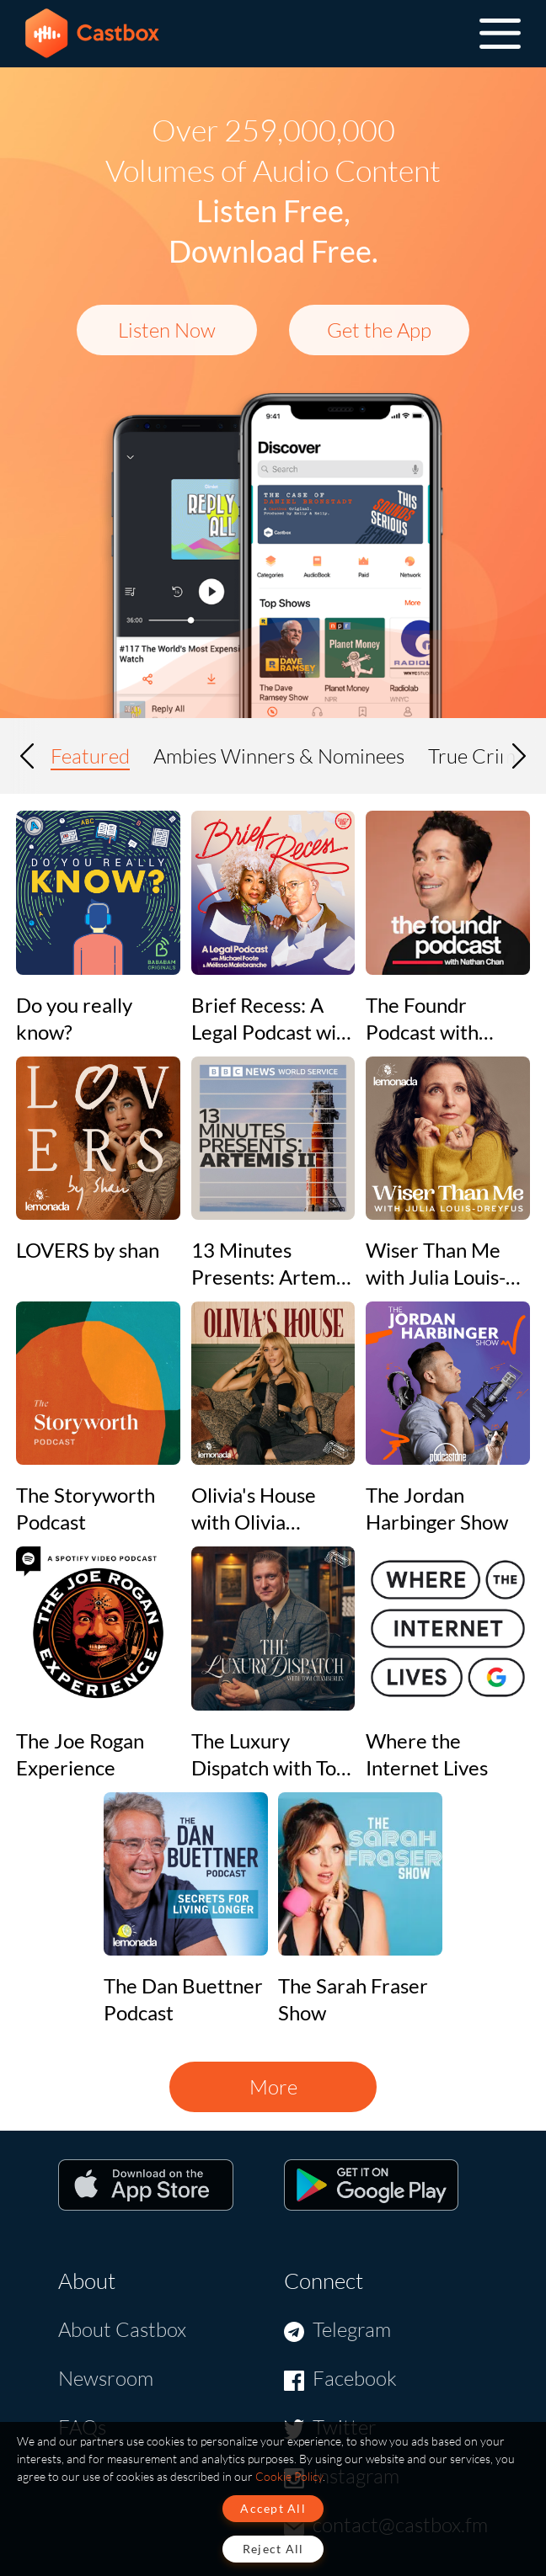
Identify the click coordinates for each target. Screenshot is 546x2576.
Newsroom (105, 2378)
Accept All (273, 2508)
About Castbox (122, 2329)
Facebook (355, 2378)
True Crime (477, 756)
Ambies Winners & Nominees (278, 756)
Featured (90, 756)
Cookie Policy (289, 2476)
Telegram (352, 2329)
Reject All (273, 2548)
